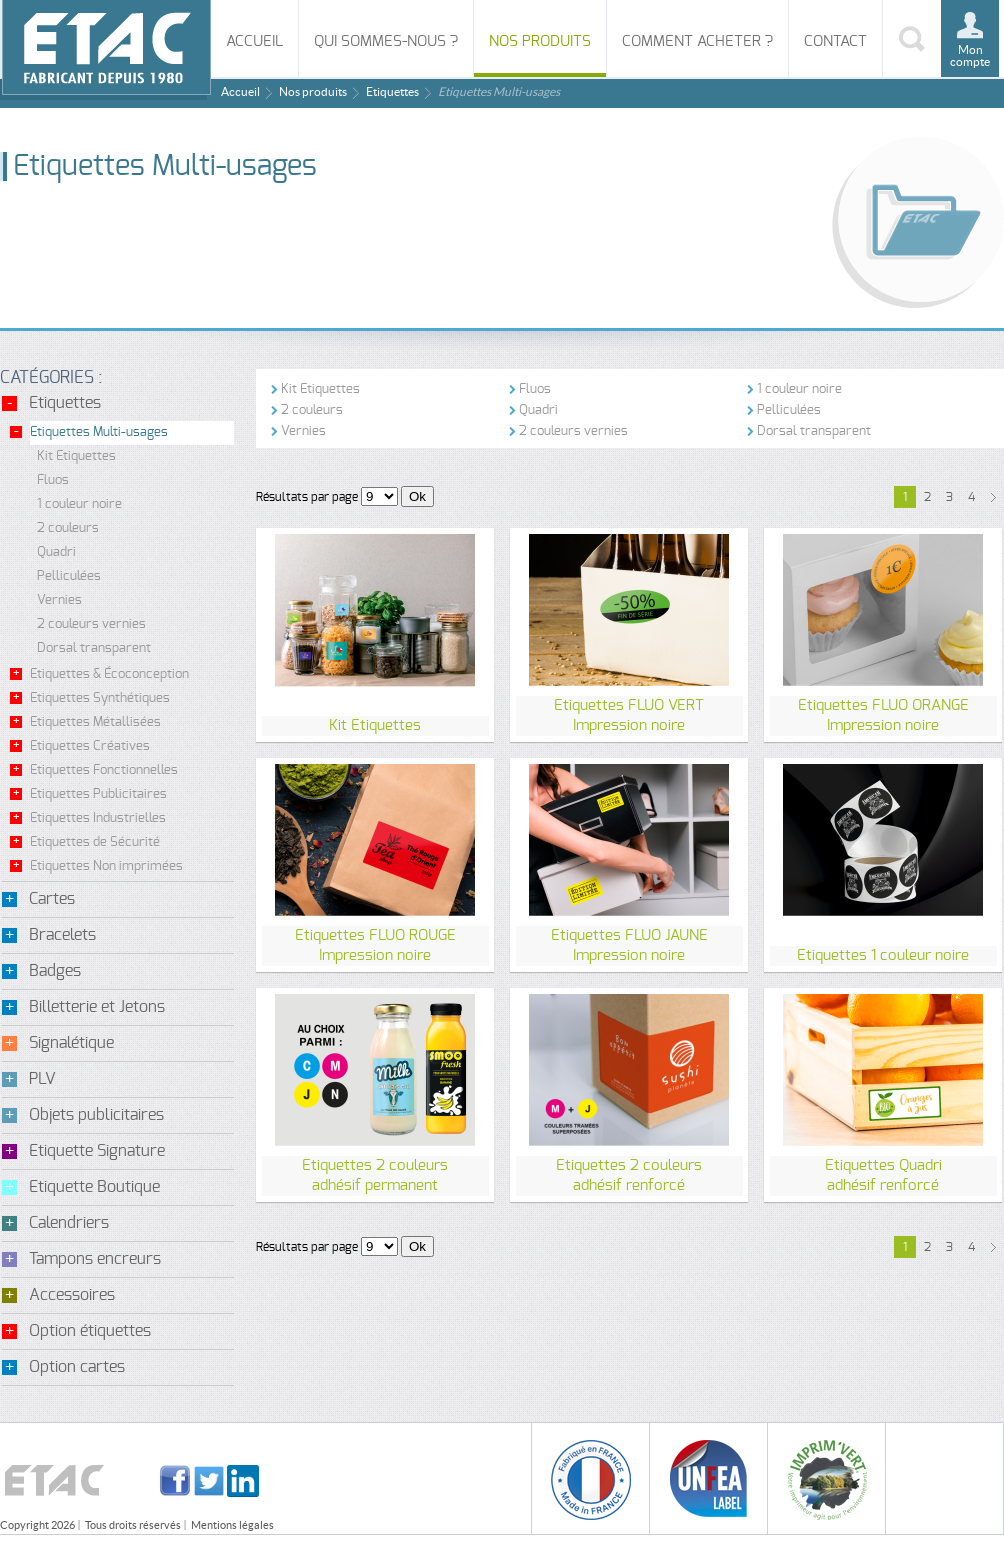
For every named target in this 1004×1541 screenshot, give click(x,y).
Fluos (53, 480)
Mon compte (970, 55)
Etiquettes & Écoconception (109, 674)
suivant (993, 497)
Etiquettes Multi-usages (99, 432)
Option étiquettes (90, 1331)
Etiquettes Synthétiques (100, 698)
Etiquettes (392, 91)
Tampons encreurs (95, 1259)
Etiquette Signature (97, 1151)
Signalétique (71, 1043)
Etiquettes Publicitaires (98, 794)
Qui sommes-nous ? (386, 41)
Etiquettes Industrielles (98, 818)
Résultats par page (307, 497)
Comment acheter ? (697, 41)
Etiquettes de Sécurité (95, 842)
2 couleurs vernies (91, 624)
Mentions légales (232, 1525)
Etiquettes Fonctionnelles (104, 770)
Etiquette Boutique (94, 1187)
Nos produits (540, 41)
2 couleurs (68, 528)
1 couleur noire (79, 504)
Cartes (52, 899)
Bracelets (62, 935)
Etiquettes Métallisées (95, 722)
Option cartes (77, 1367)
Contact (835, 41)
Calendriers (69, 1223)
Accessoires (72, 1295)
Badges (55, 971)
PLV (42, 1079)
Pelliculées (69, 576)
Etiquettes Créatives (90, 746)
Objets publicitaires (96, 1115)
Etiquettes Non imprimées (106, 866)
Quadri (56, 552)
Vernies (59, 600)
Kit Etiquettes (76, 456)
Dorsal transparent (94, 648)
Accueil (254, 41)
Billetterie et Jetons (97, 1007)
